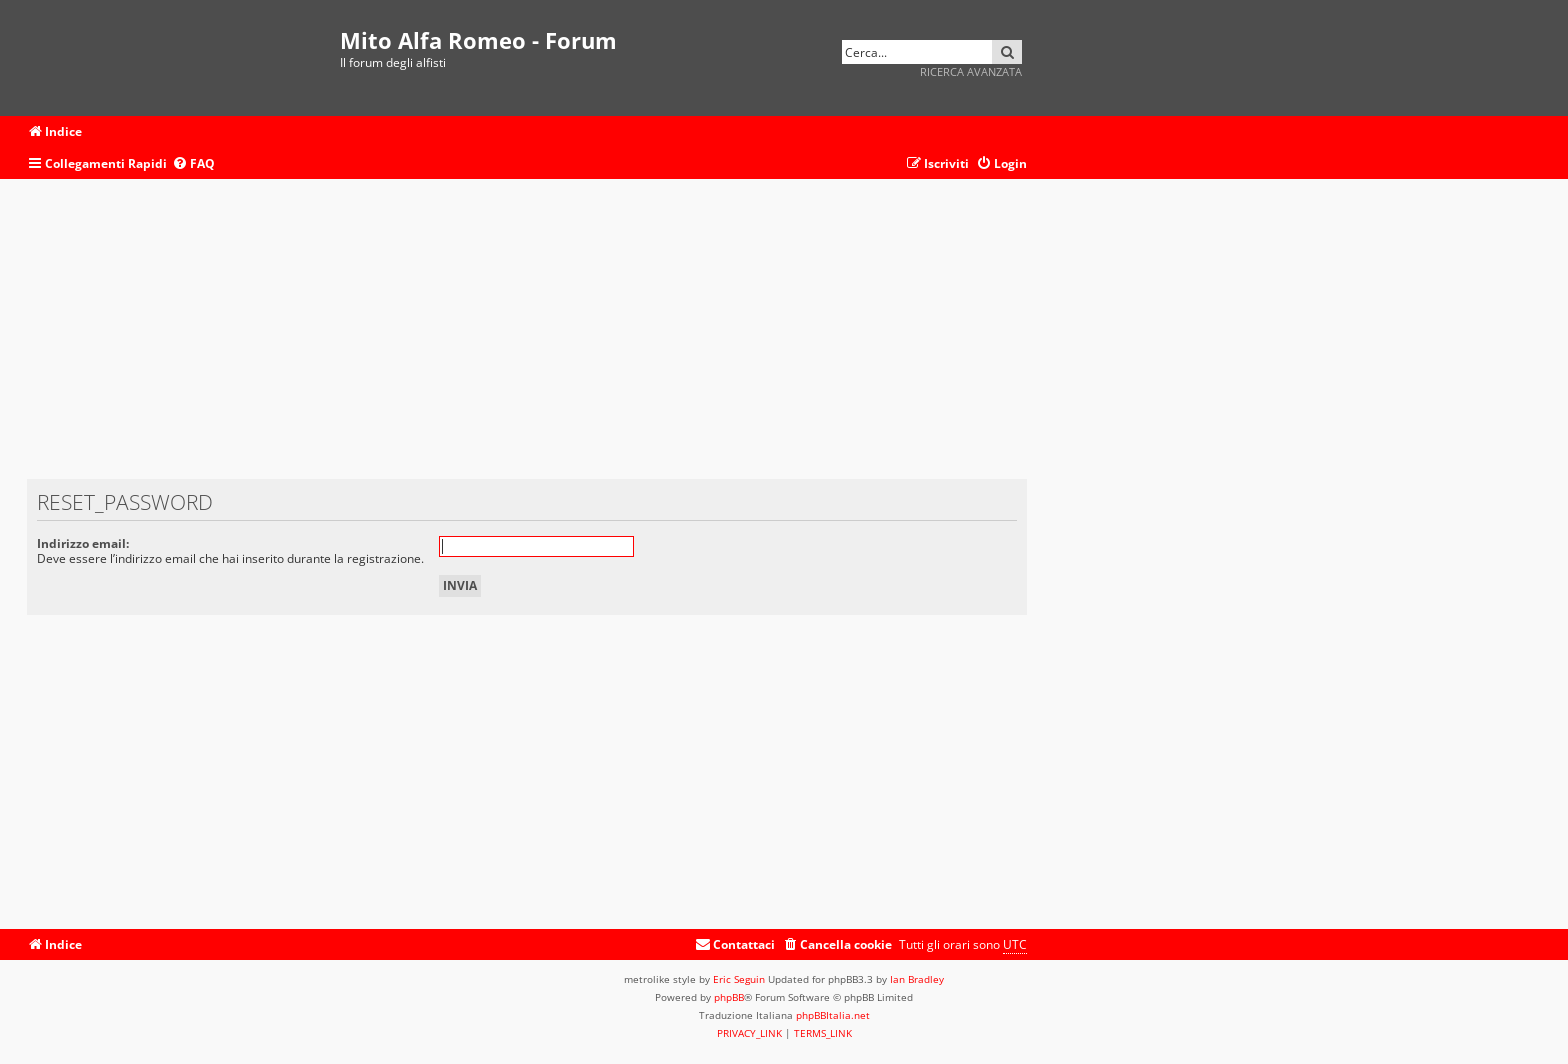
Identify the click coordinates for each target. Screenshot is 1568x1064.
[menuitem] (193, 164)
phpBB (729, 997)
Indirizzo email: (83, 543)
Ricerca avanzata (971, 71)
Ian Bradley (917, 979)
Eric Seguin (739, 979)
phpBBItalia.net (833, 1015)
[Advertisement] (527, 339)
